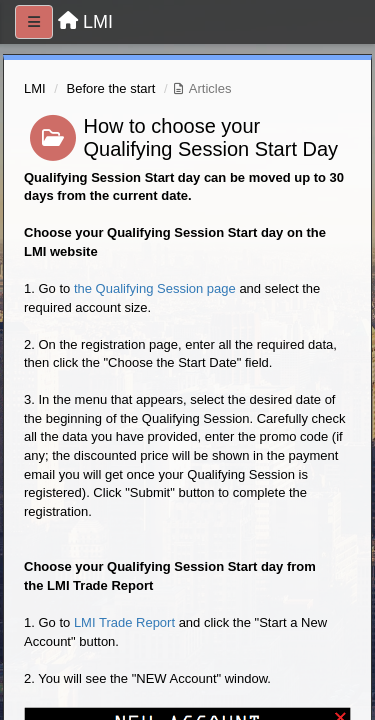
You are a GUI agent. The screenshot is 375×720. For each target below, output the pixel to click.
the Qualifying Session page (155, 288)
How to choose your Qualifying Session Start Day (211, 137)
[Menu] (34, 22)
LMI (35, 88)
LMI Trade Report (124, 622)
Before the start (111, 88)
